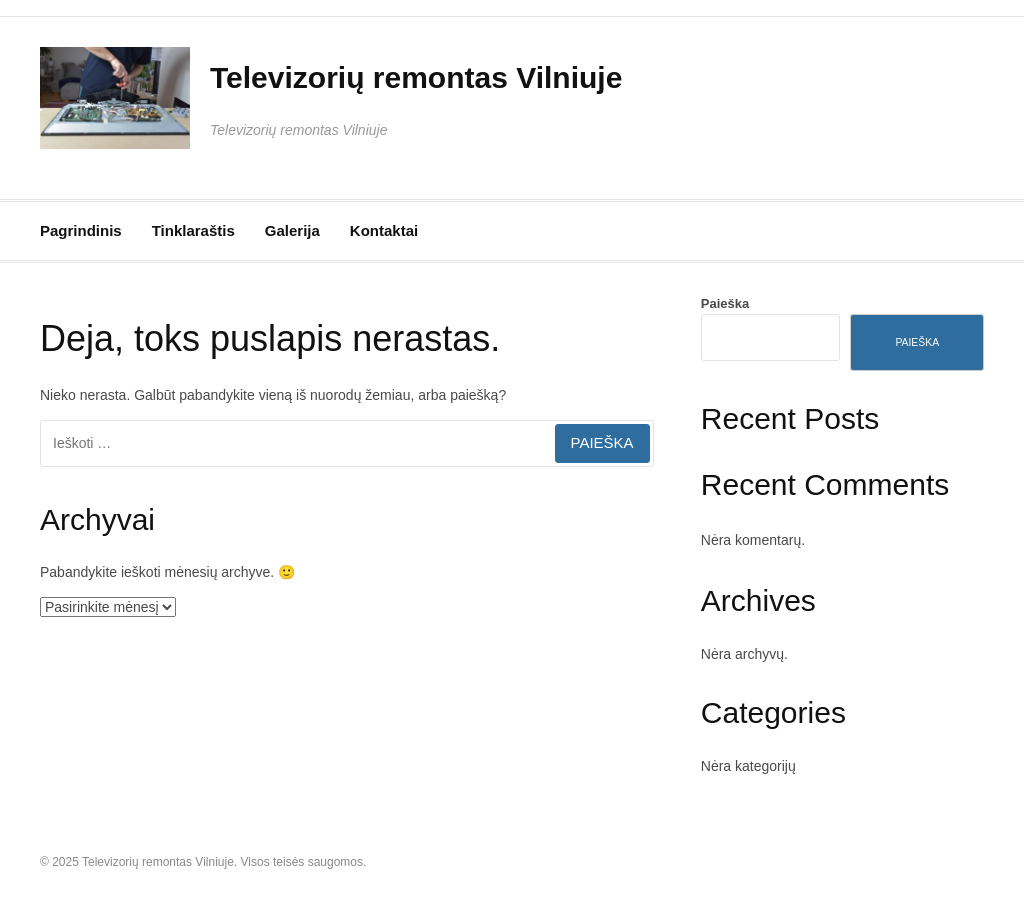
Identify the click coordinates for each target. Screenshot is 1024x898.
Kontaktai (384, 230)
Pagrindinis (81, 230)
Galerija (292, 230)
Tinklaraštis (193, 230)
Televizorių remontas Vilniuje (416, 77)
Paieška (725, 303)
